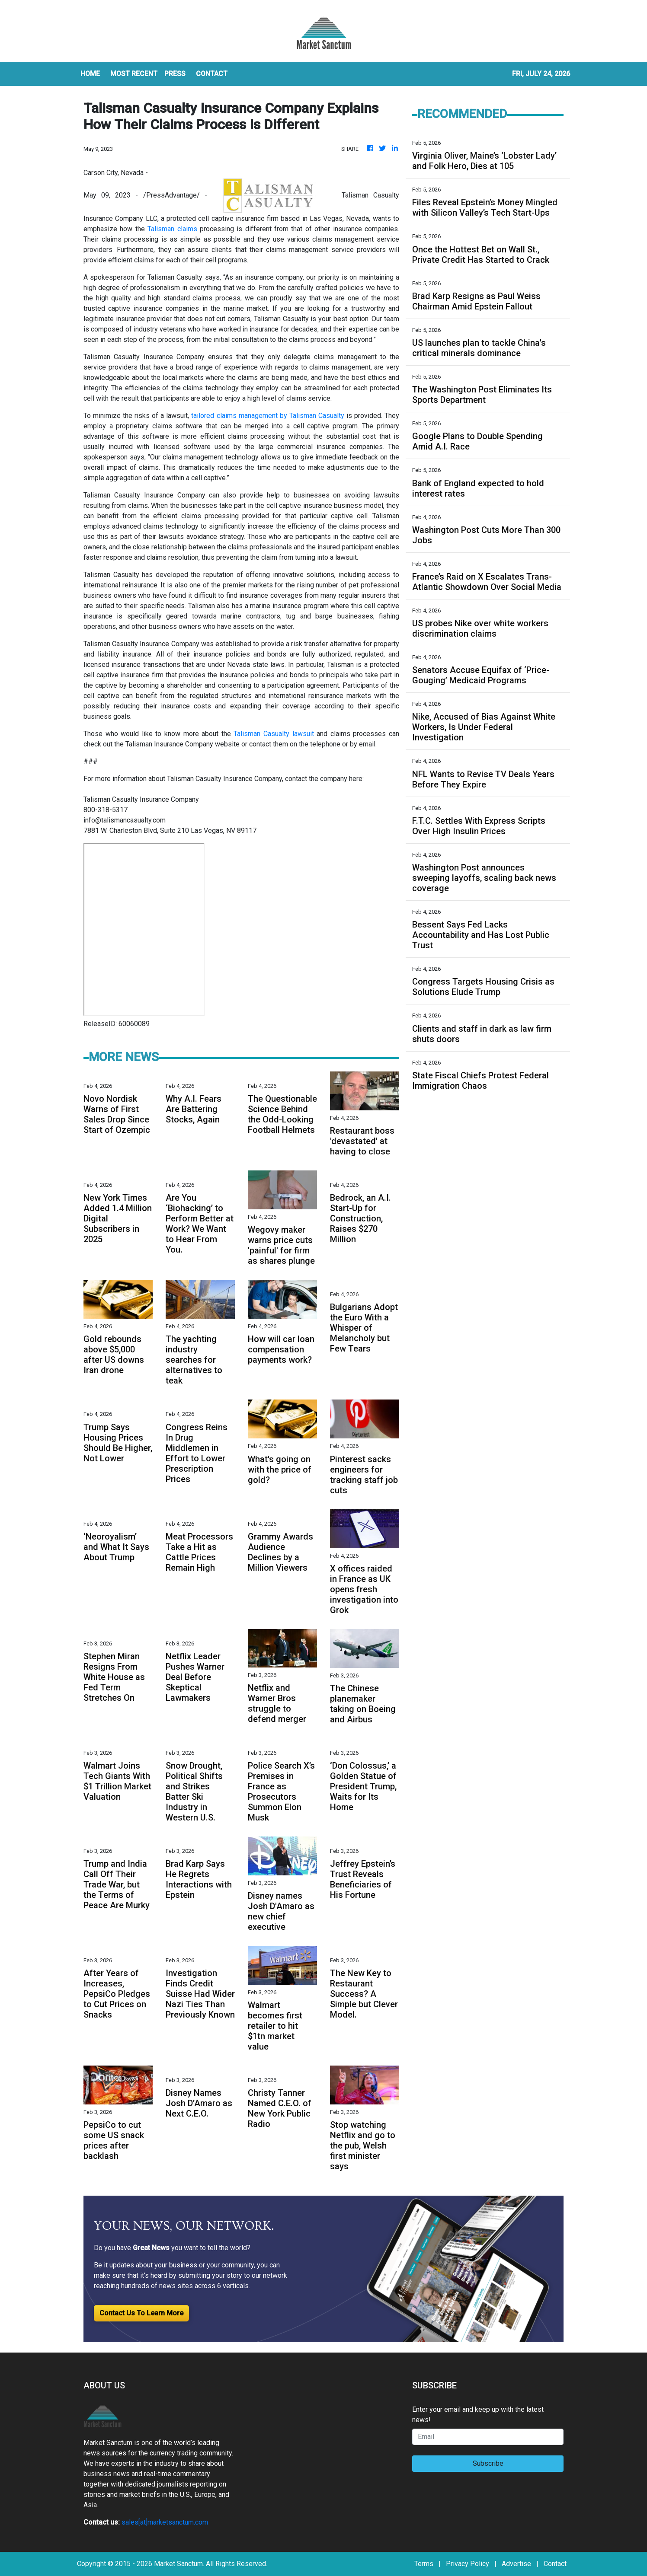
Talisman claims (172, 229)
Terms (423, 2564)
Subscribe (488, 2463)
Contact (555, 2564)
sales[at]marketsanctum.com (165, 2522)
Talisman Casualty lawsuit (274, 734)
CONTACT (211, 74)
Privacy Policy (467, 2564)
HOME (90, 74)
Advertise (516, 2564)
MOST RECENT (133, 74)
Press (175, 74)
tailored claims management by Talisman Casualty (267, 415)
